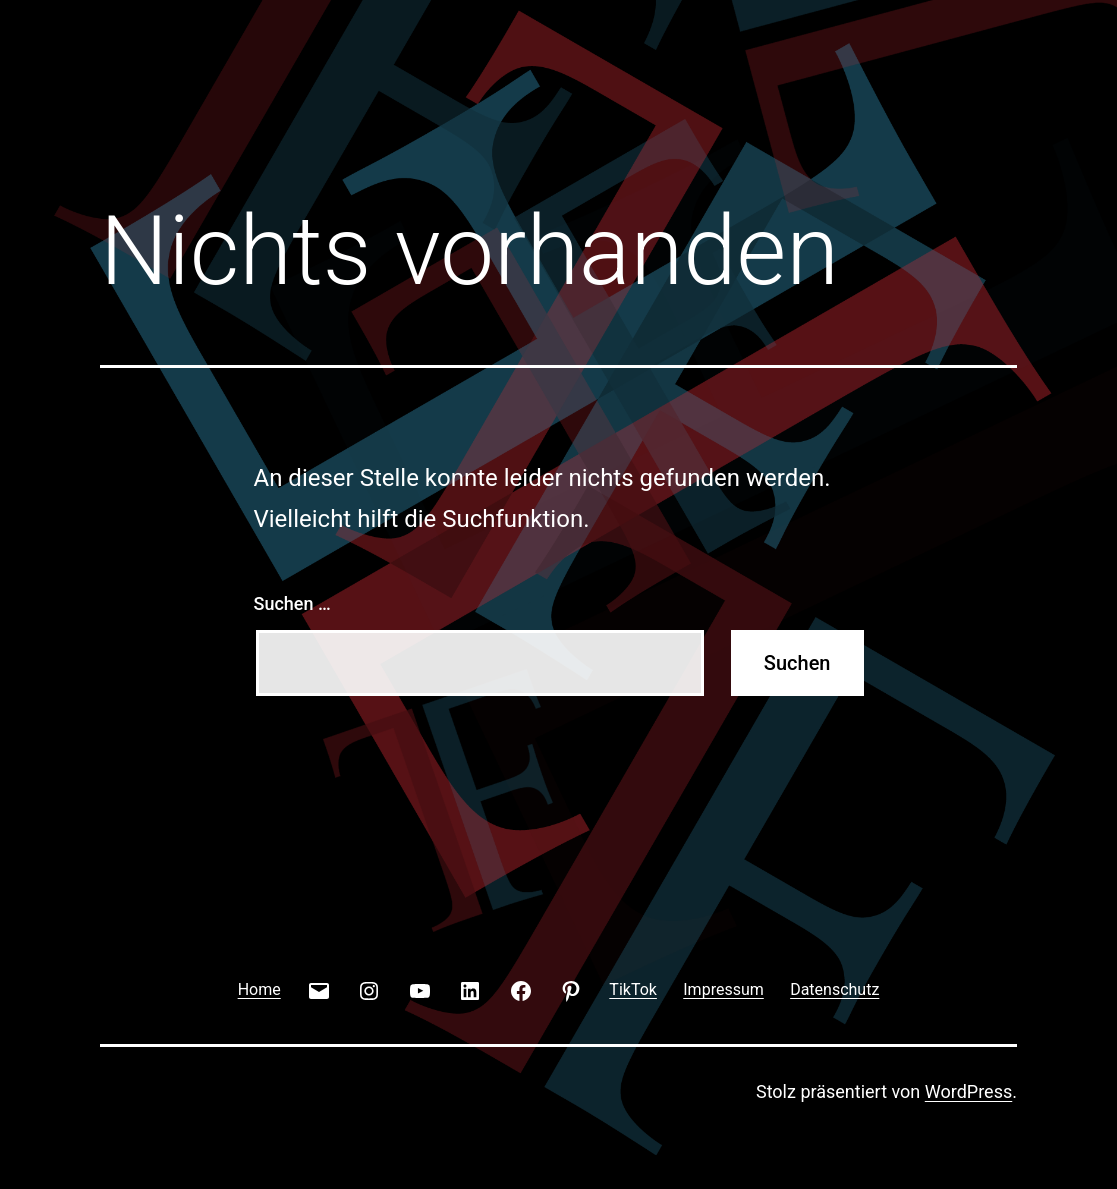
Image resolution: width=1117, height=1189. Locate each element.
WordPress (968, 1091)
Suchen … (292, 603)
